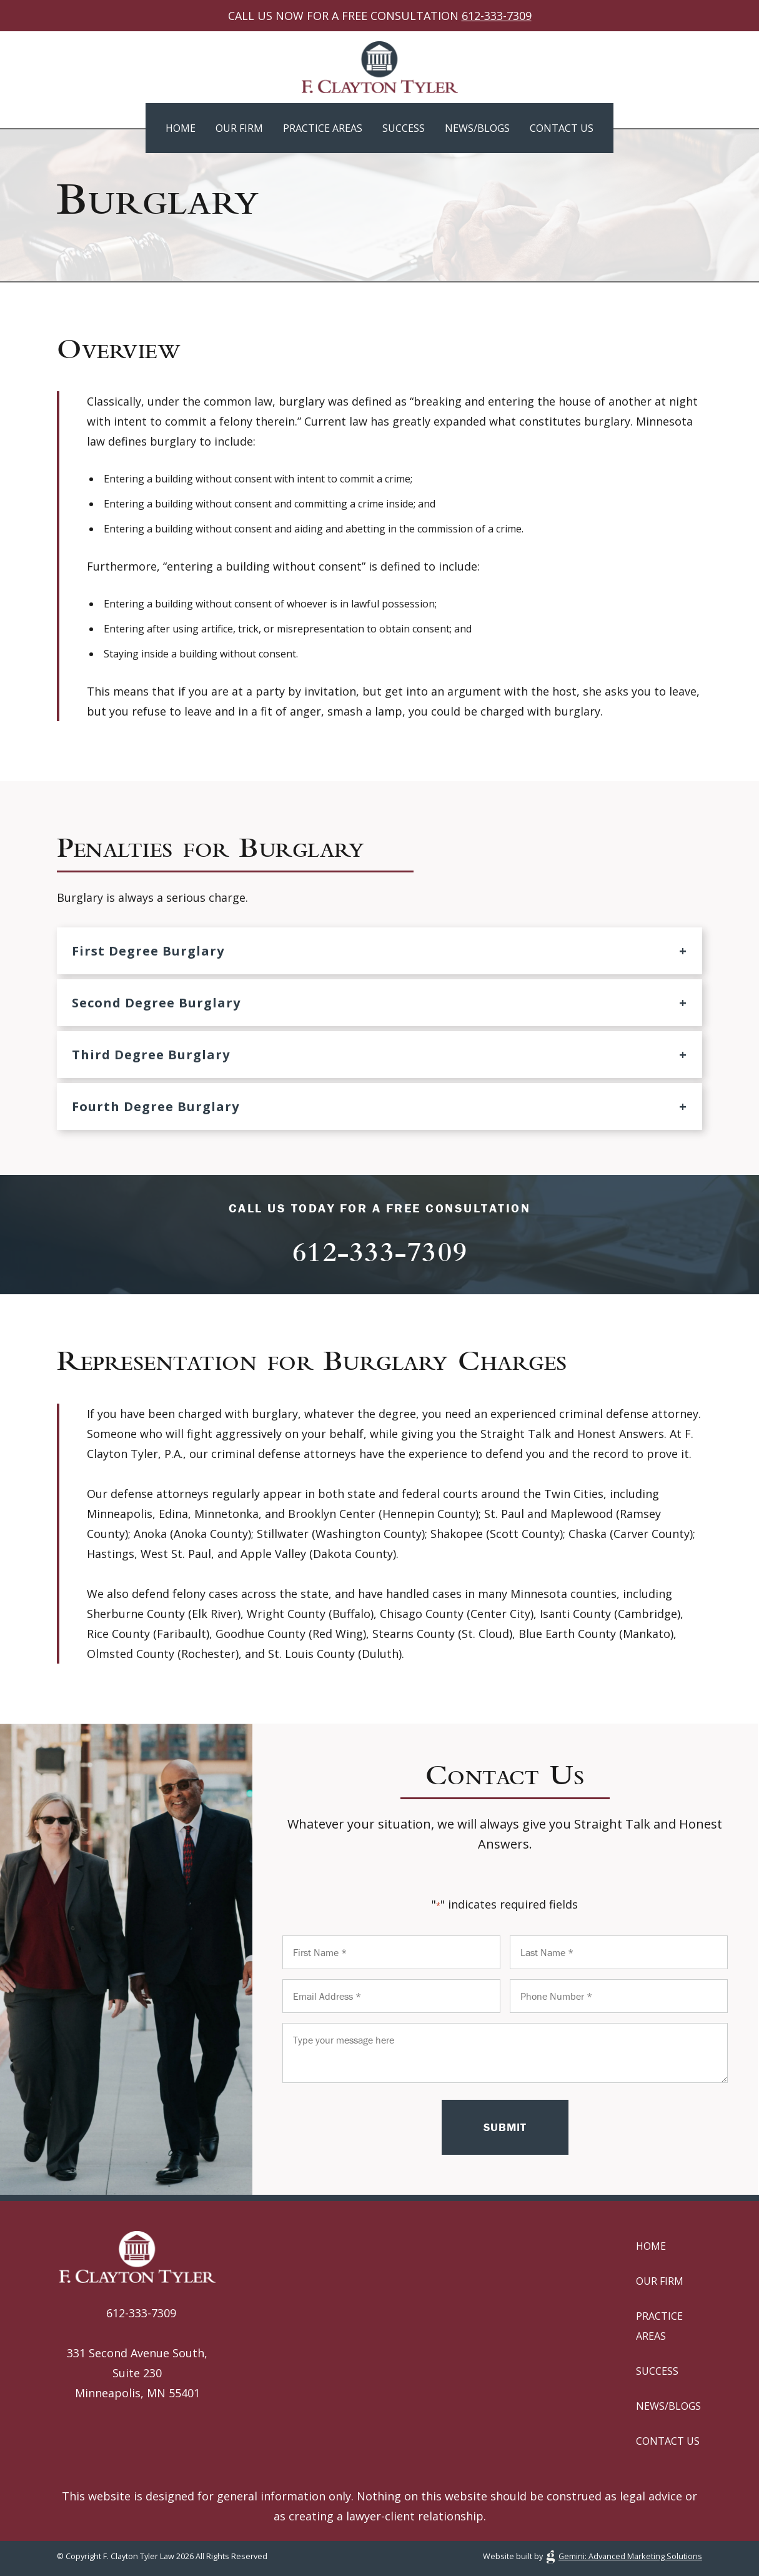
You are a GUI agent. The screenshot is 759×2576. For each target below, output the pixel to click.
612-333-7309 (497, 15)
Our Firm (239, 128)
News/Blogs (477, 128)
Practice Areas (322, 128)
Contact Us (561, 128)
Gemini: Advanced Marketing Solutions (630, 2556)
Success (403, 128)
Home (181, 128)
